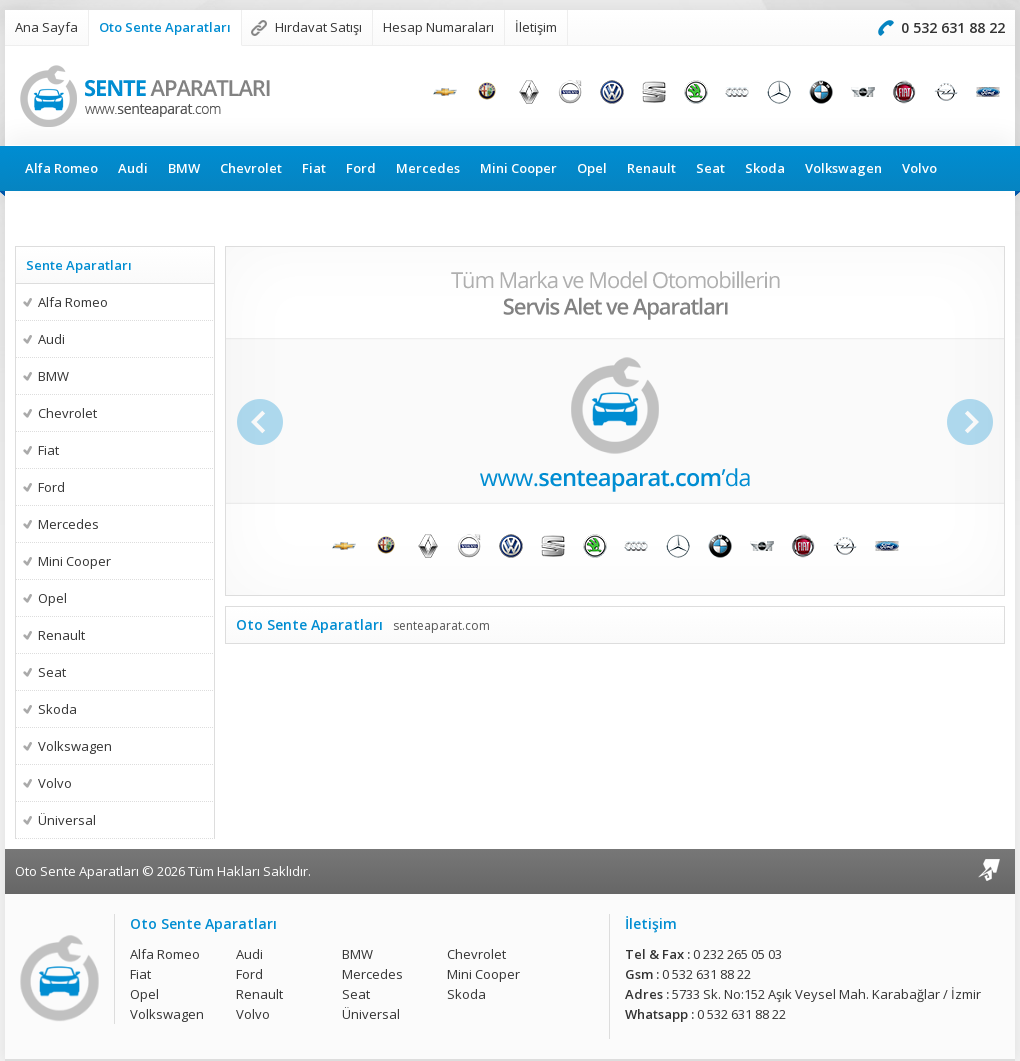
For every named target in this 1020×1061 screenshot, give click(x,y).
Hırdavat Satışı (318, 27)
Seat (710, 168)
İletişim (536, 27)
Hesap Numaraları (438, 27)
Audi (133, 168)
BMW (184, 168)
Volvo (919, 168)
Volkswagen (843, 168)
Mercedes (428, 168)
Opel (592, 168)
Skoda (765, 168)
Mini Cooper (518, 168)
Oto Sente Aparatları (165, 27)
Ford (361, 168)
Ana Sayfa (46, 27)
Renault (651, 168)
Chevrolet (251, 168)
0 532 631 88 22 (953, 27)
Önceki (258, 422)
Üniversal (55, 213)
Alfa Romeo (61, 168)
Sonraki (972, 422)
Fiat (314, 168)
